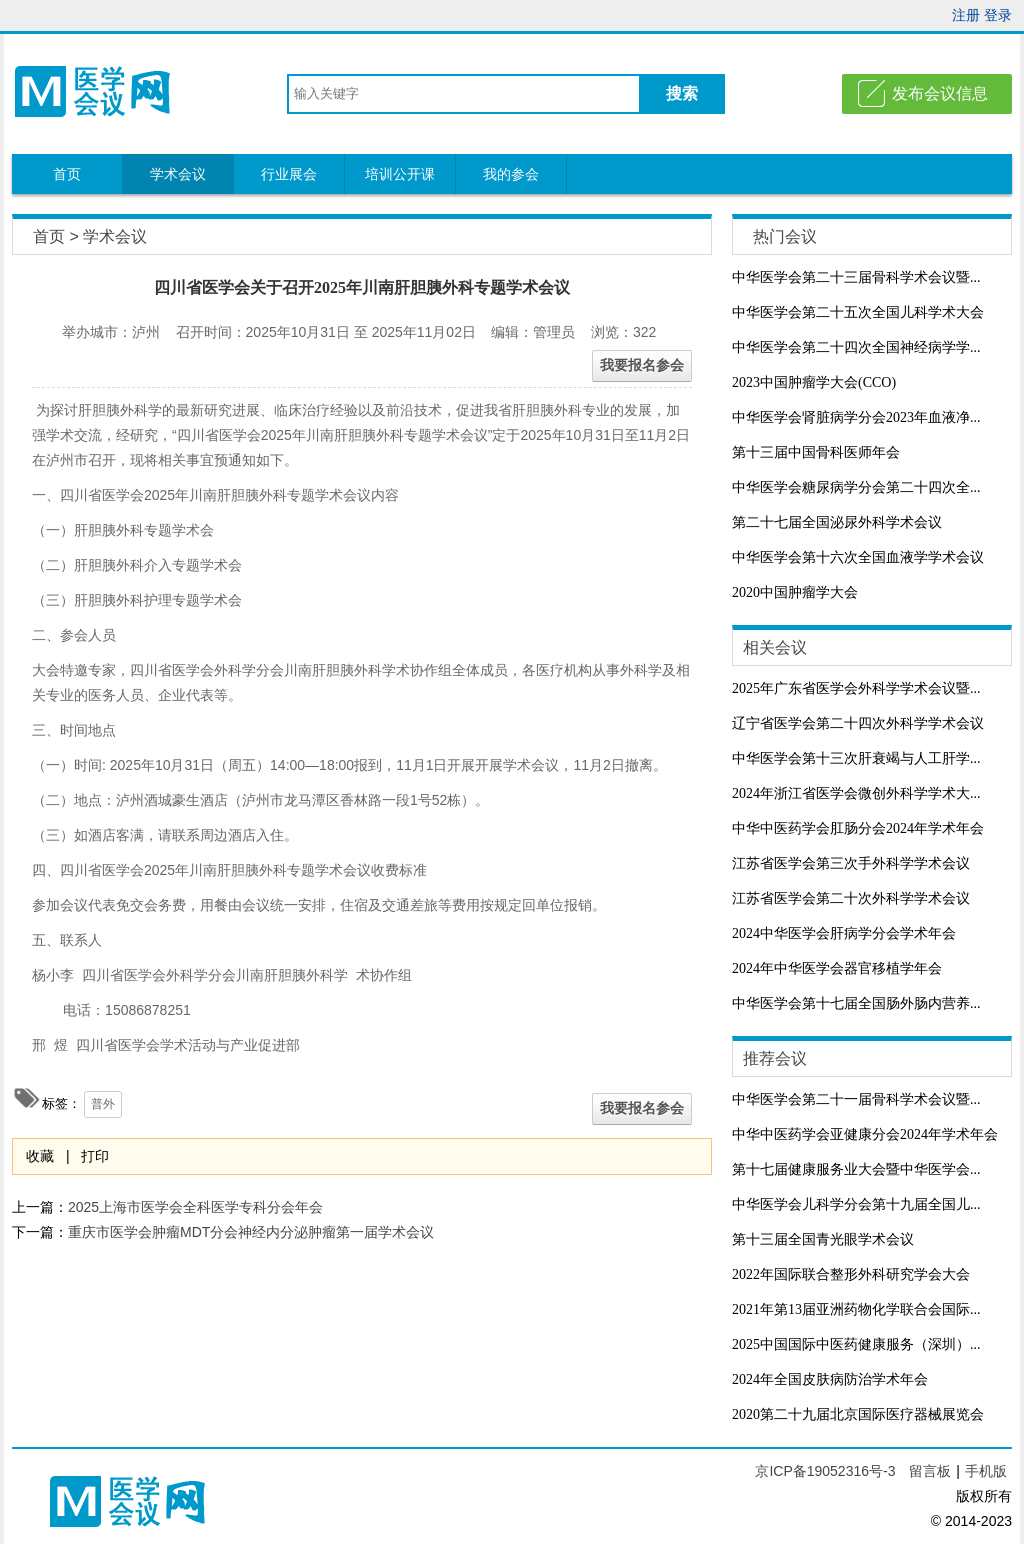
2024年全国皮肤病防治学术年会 (830, 1379)
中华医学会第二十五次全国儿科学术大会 (858, 312)
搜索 (682, 93)
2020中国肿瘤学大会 (795, 592)
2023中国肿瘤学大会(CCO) (814, 382)
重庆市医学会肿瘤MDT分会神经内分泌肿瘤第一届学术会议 (251, 1232)
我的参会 (511, 174)
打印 (95, 1156)
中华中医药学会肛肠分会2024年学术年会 (858, 828)
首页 (67, 174)
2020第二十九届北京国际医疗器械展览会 (858, 1414)
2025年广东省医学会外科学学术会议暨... (856, 688)
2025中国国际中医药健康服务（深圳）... (856, 1344)
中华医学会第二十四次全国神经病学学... (856, 347)
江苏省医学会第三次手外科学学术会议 (851, 863)
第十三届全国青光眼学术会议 (823, 1239)
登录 (998, 15)
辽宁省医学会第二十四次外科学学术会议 (858, 723)
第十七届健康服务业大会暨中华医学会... (856, 1169)
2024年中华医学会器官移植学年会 (837, 968)
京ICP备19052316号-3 (827, 1471)
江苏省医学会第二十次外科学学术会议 (851, 898)
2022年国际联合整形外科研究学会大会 (851, 1274)
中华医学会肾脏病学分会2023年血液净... (856, 417)
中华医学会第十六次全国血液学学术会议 (858, 557)
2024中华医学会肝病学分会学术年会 (844, 933)
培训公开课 (400, 174)
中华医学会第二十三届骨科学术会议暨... (856, 277)
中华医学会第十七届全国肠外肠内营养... (856, 1003)
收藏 (40, 1156)
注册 (966, 15)
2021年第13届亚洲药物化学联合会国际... (856, 1309)
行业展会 (289, 174)
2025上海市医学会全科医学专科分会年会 (195, 1207)
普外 (103, 1104)
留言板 (930, 1471)
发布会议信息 (940, 93)
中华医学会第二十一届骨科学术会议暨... (856, 1099)
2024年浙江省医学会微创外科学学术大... (856, 793)
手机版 (986, 1471)
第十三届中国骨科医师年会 (816, 452)
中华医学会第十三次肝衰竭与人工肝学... (856, 758)
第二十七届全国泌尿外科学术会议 (837, 522)
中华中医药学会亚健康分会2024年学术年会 (865, 1134)
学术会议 (178, 174)
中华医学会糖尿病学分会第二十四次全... (856, 487)
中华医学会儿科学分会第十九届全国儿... (856, 1204)
